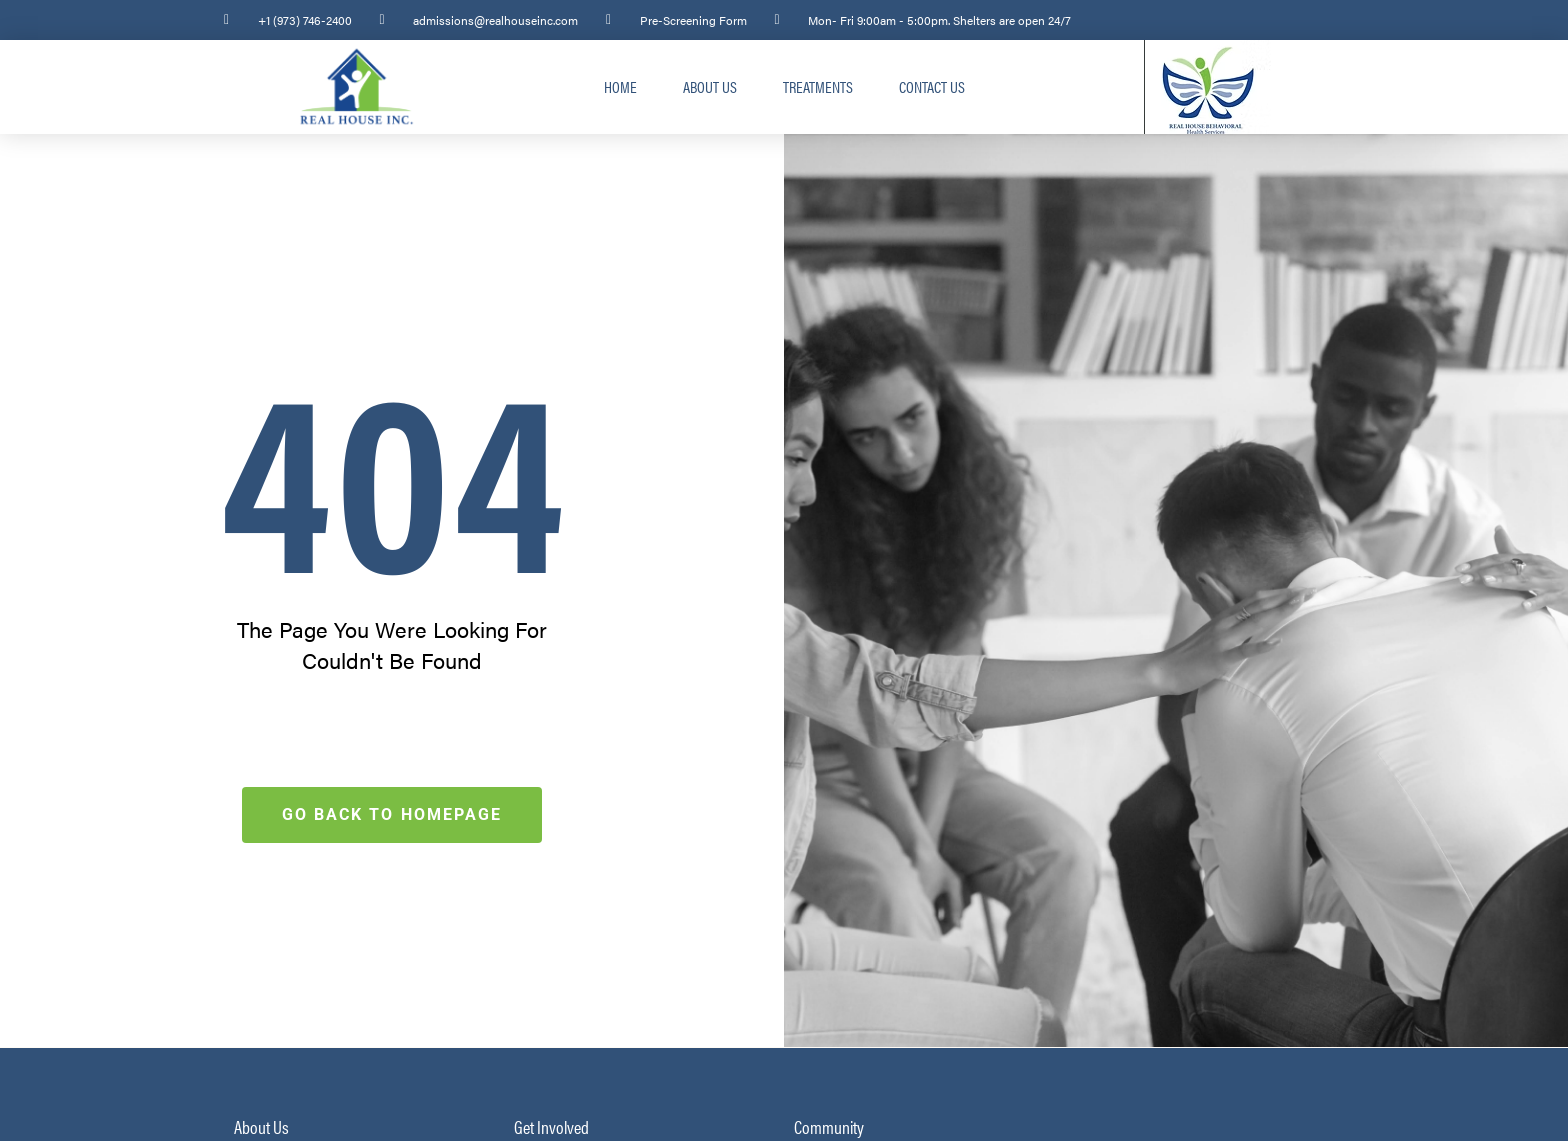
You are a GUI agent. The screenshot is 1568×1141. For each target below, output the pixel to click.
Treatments (818, 86)
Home (620, 86)
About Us (710, 86)
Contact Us (932, 86)
